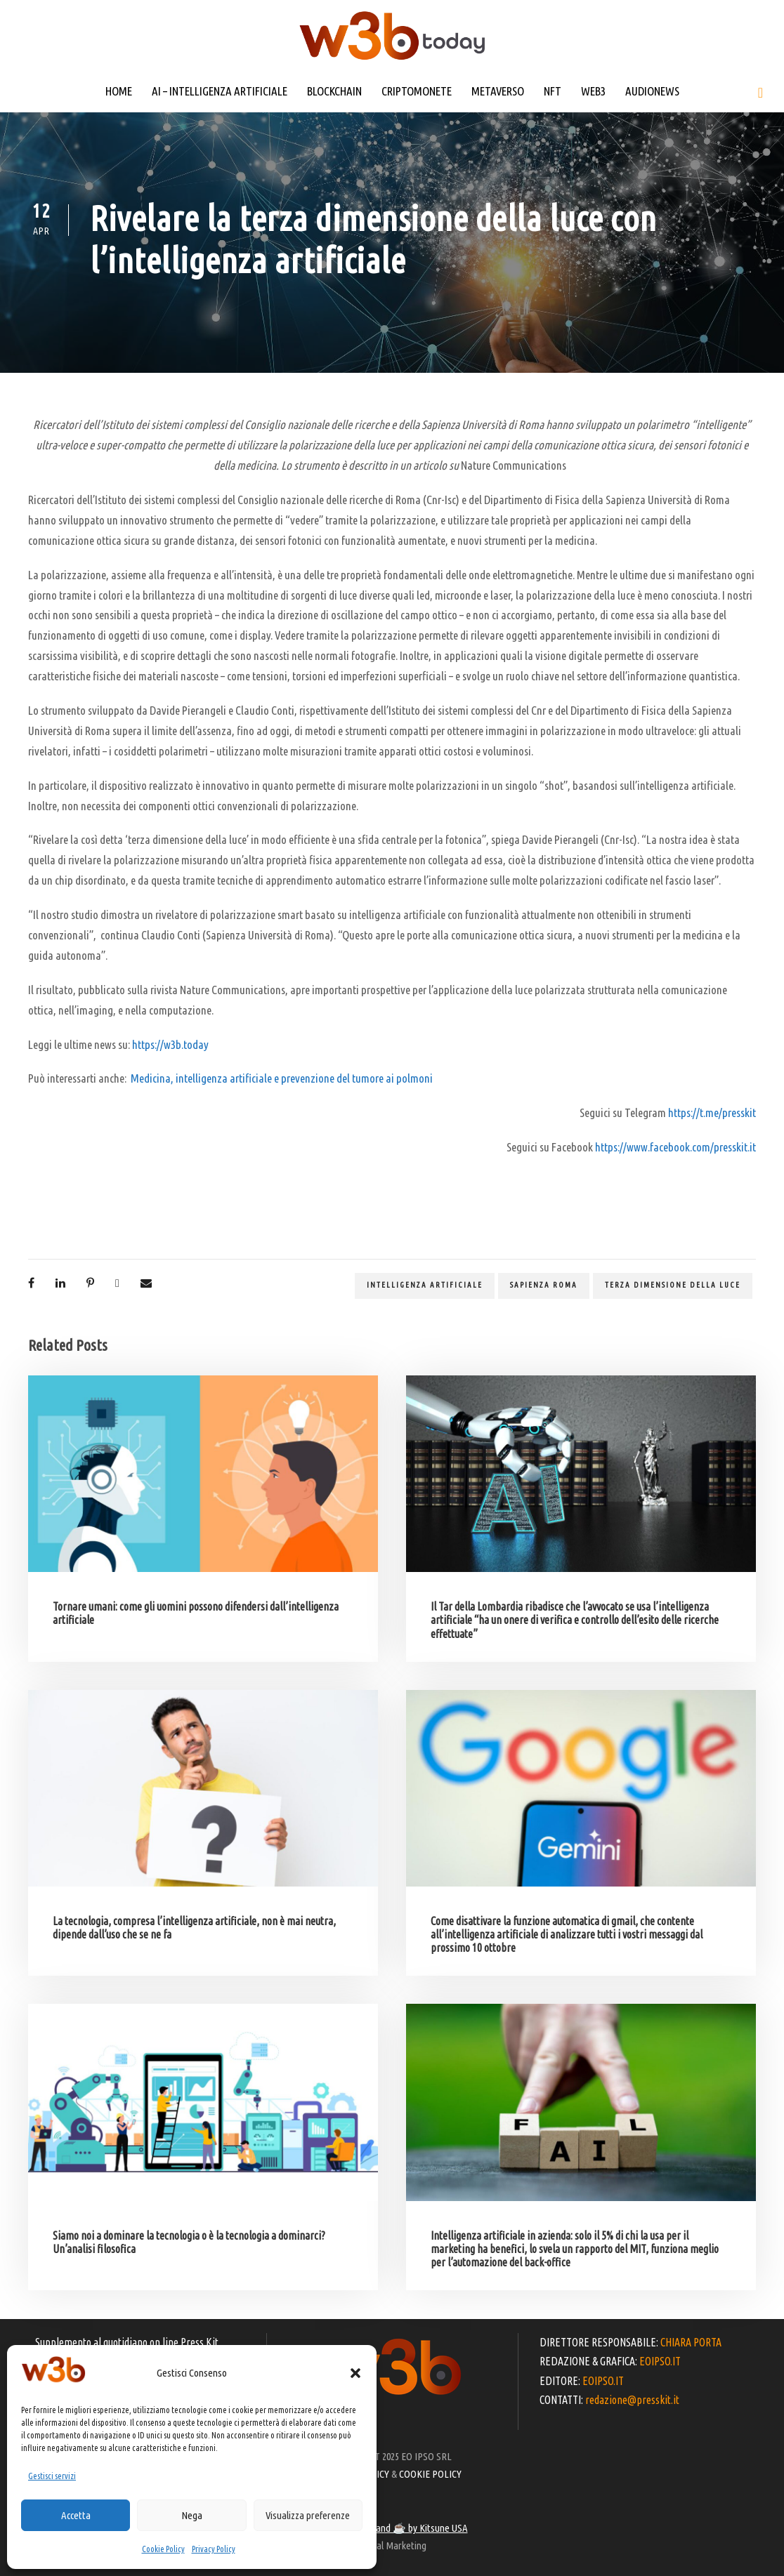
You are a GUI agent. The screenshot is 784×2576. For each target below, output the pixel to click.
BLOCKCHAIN (334, 91)
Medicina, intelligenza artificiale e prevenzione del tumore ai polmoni (282, 1078)
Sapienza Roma (543, 1285)
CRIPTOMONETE (416, 91)
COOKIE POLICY (430, 2474)
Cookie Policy (163, 2549)
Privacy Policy (213, 2549)
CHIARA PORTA (690, 2342)
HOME (118, 91)
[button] (355, 2373)
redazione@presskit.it (632, 2399)
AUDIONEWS (652, 91)
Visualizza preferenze (308, 2515)
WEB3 (593, 91)
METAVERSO (497, 91)
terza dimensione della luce (672, 1285)
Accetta (76, 2515)
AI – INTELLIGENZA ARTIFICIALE (219, 91)
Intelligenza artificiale (425, 1285)
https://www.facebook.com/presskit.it (675, 1147)
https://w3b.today (170, 1044)
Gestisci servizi (52, 2476)
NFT (552, 91)
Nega (191, 2515)
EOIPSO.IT (660, 2361)
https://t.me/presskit (712, 1112)
